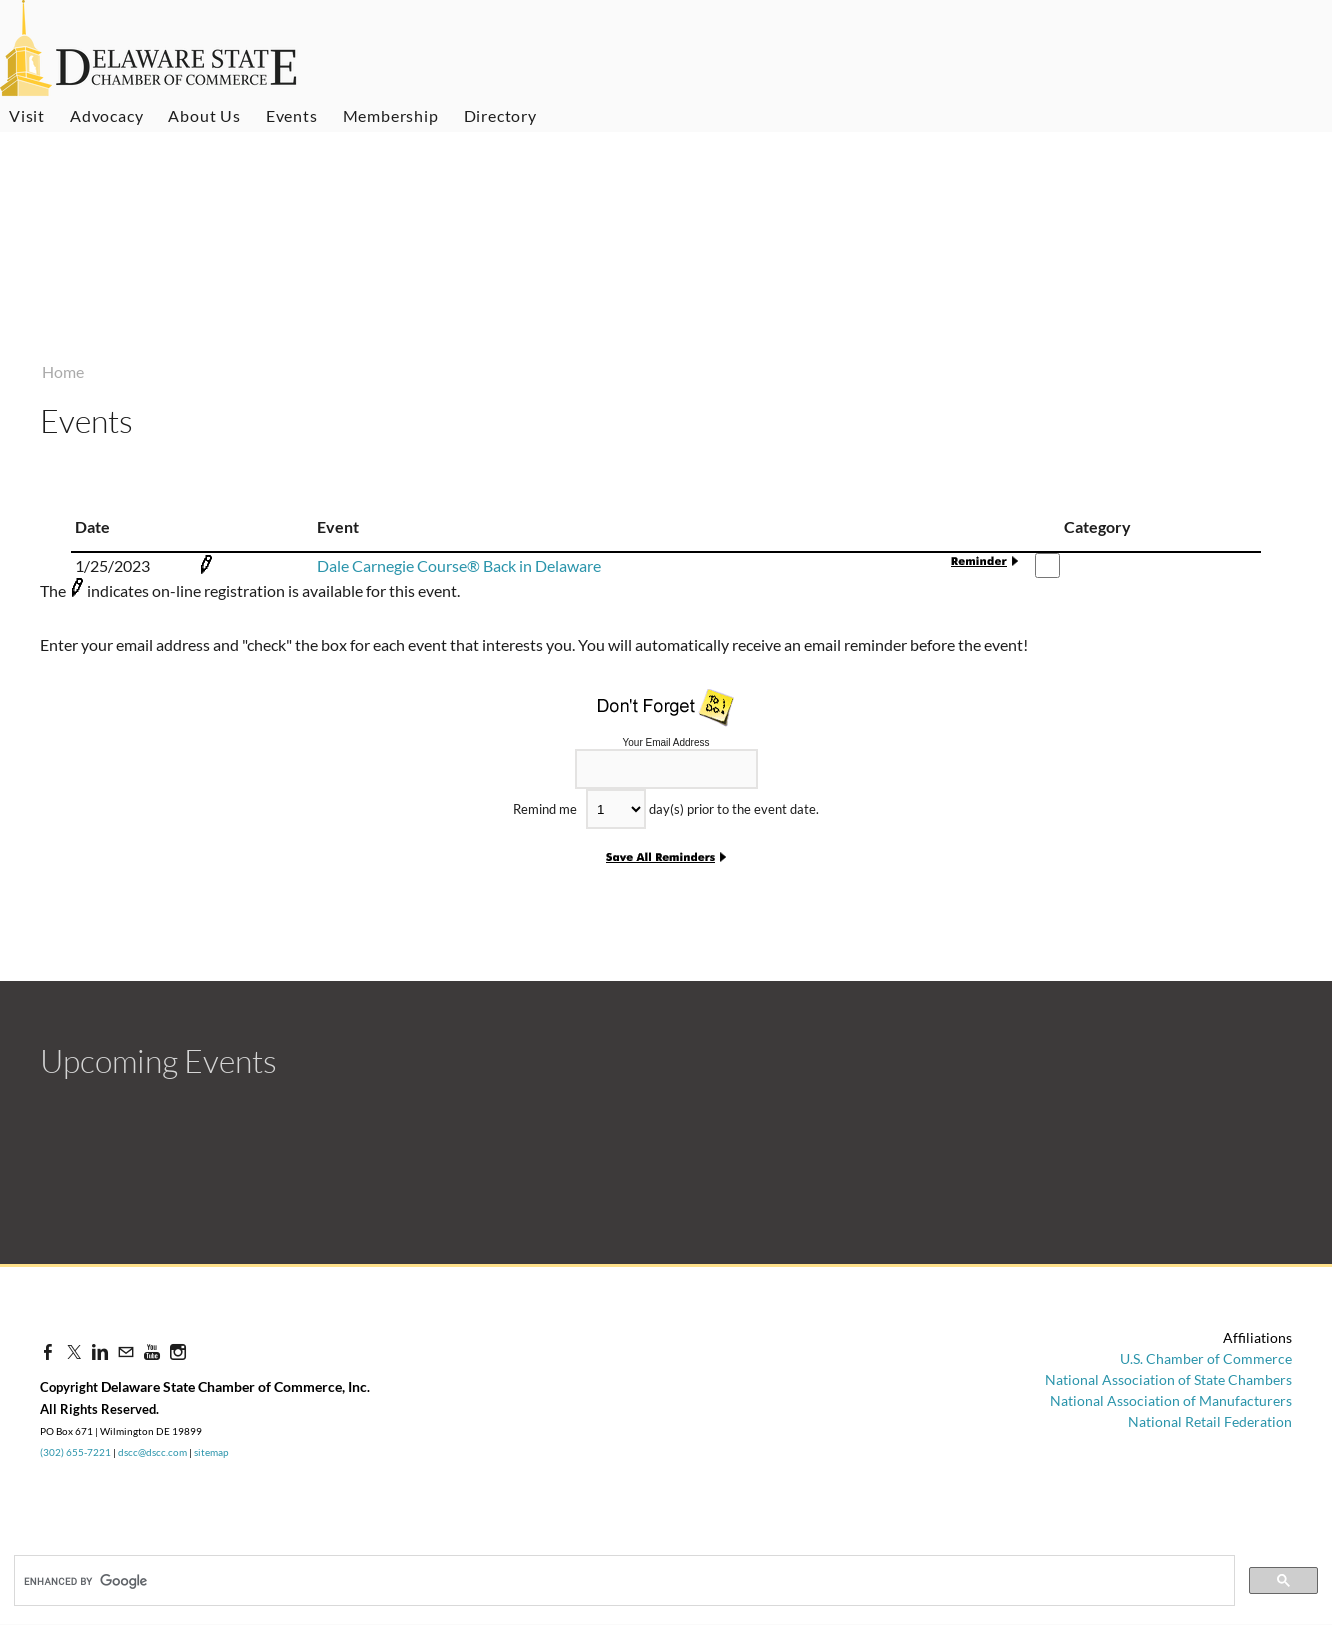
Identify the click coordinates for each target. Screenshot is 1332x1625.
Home (63, 371)
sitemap (211, 1452)
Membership (391, 115)
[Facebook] (48, 1351)
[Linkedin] (100, 1351)
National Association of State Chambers (1168, 1379)
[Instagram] (178, 1351)
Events (292, 115)
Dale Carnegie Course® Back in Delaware (459, 565)
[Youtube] (152, 1351)
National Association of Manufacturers (1171, 1400)
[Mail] (126, 1351)
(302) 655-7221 (75, 1452)
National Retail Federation (1210, 1421)
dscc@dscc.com (152, 1452)
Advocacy (106, 115)
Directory (500, 115)
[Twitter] (74, 1351)
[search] (124, 1581)
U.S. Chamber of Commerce (1206, 1358)
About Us (204, 115)
